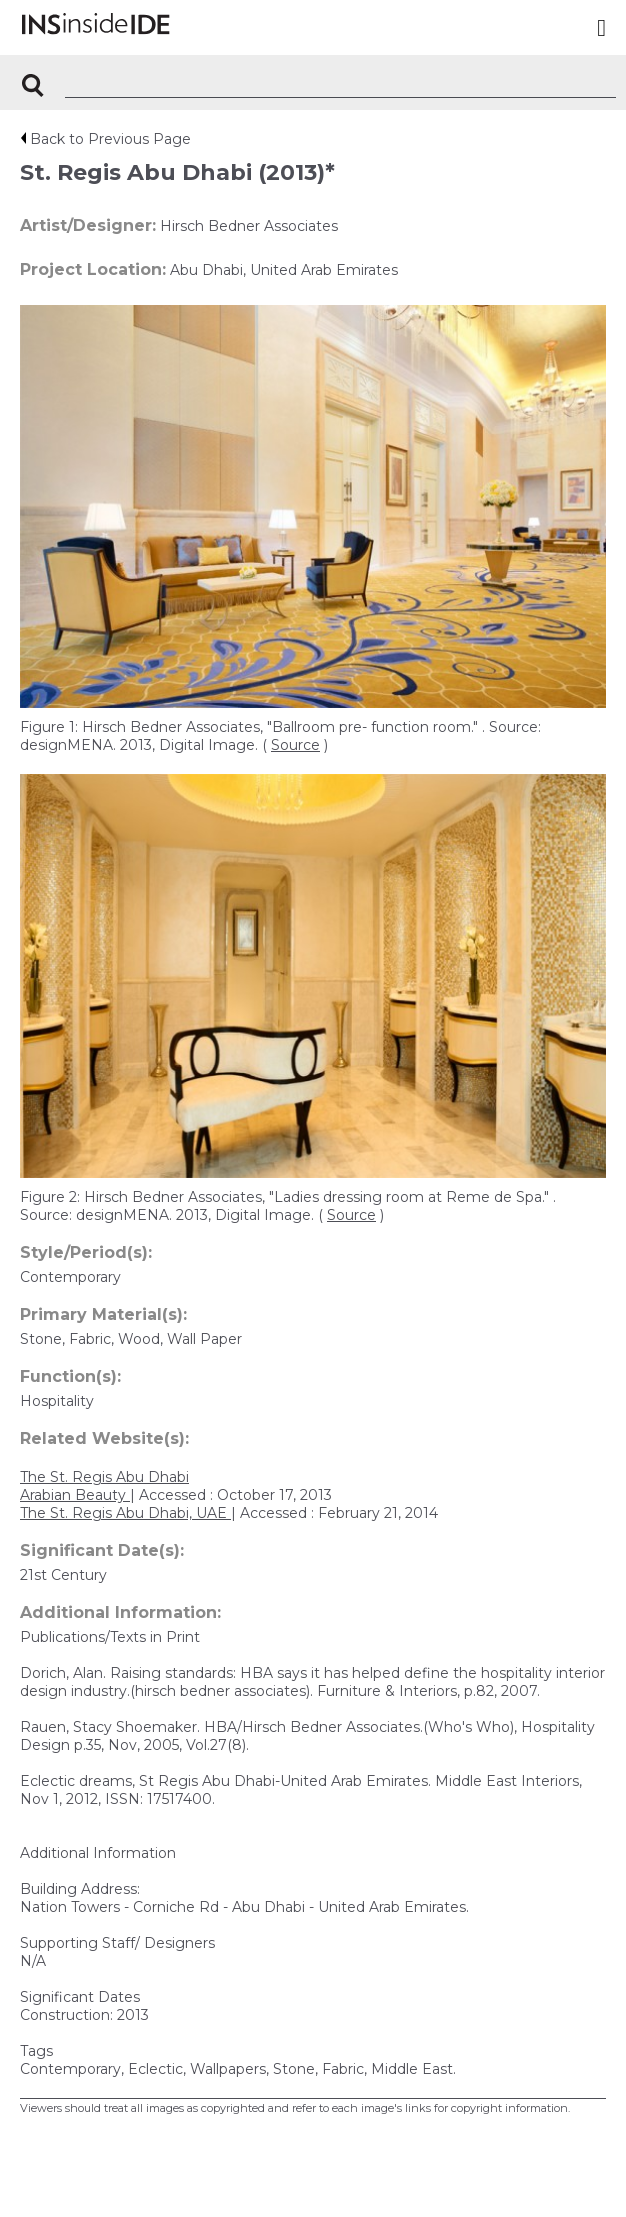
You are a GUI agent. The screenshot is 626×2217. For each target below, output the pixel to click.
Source (295, 745)
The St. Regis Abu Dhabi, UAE (125, 1513)
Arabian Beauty (75, 1495)
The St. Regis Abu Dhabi (104, 1477)
